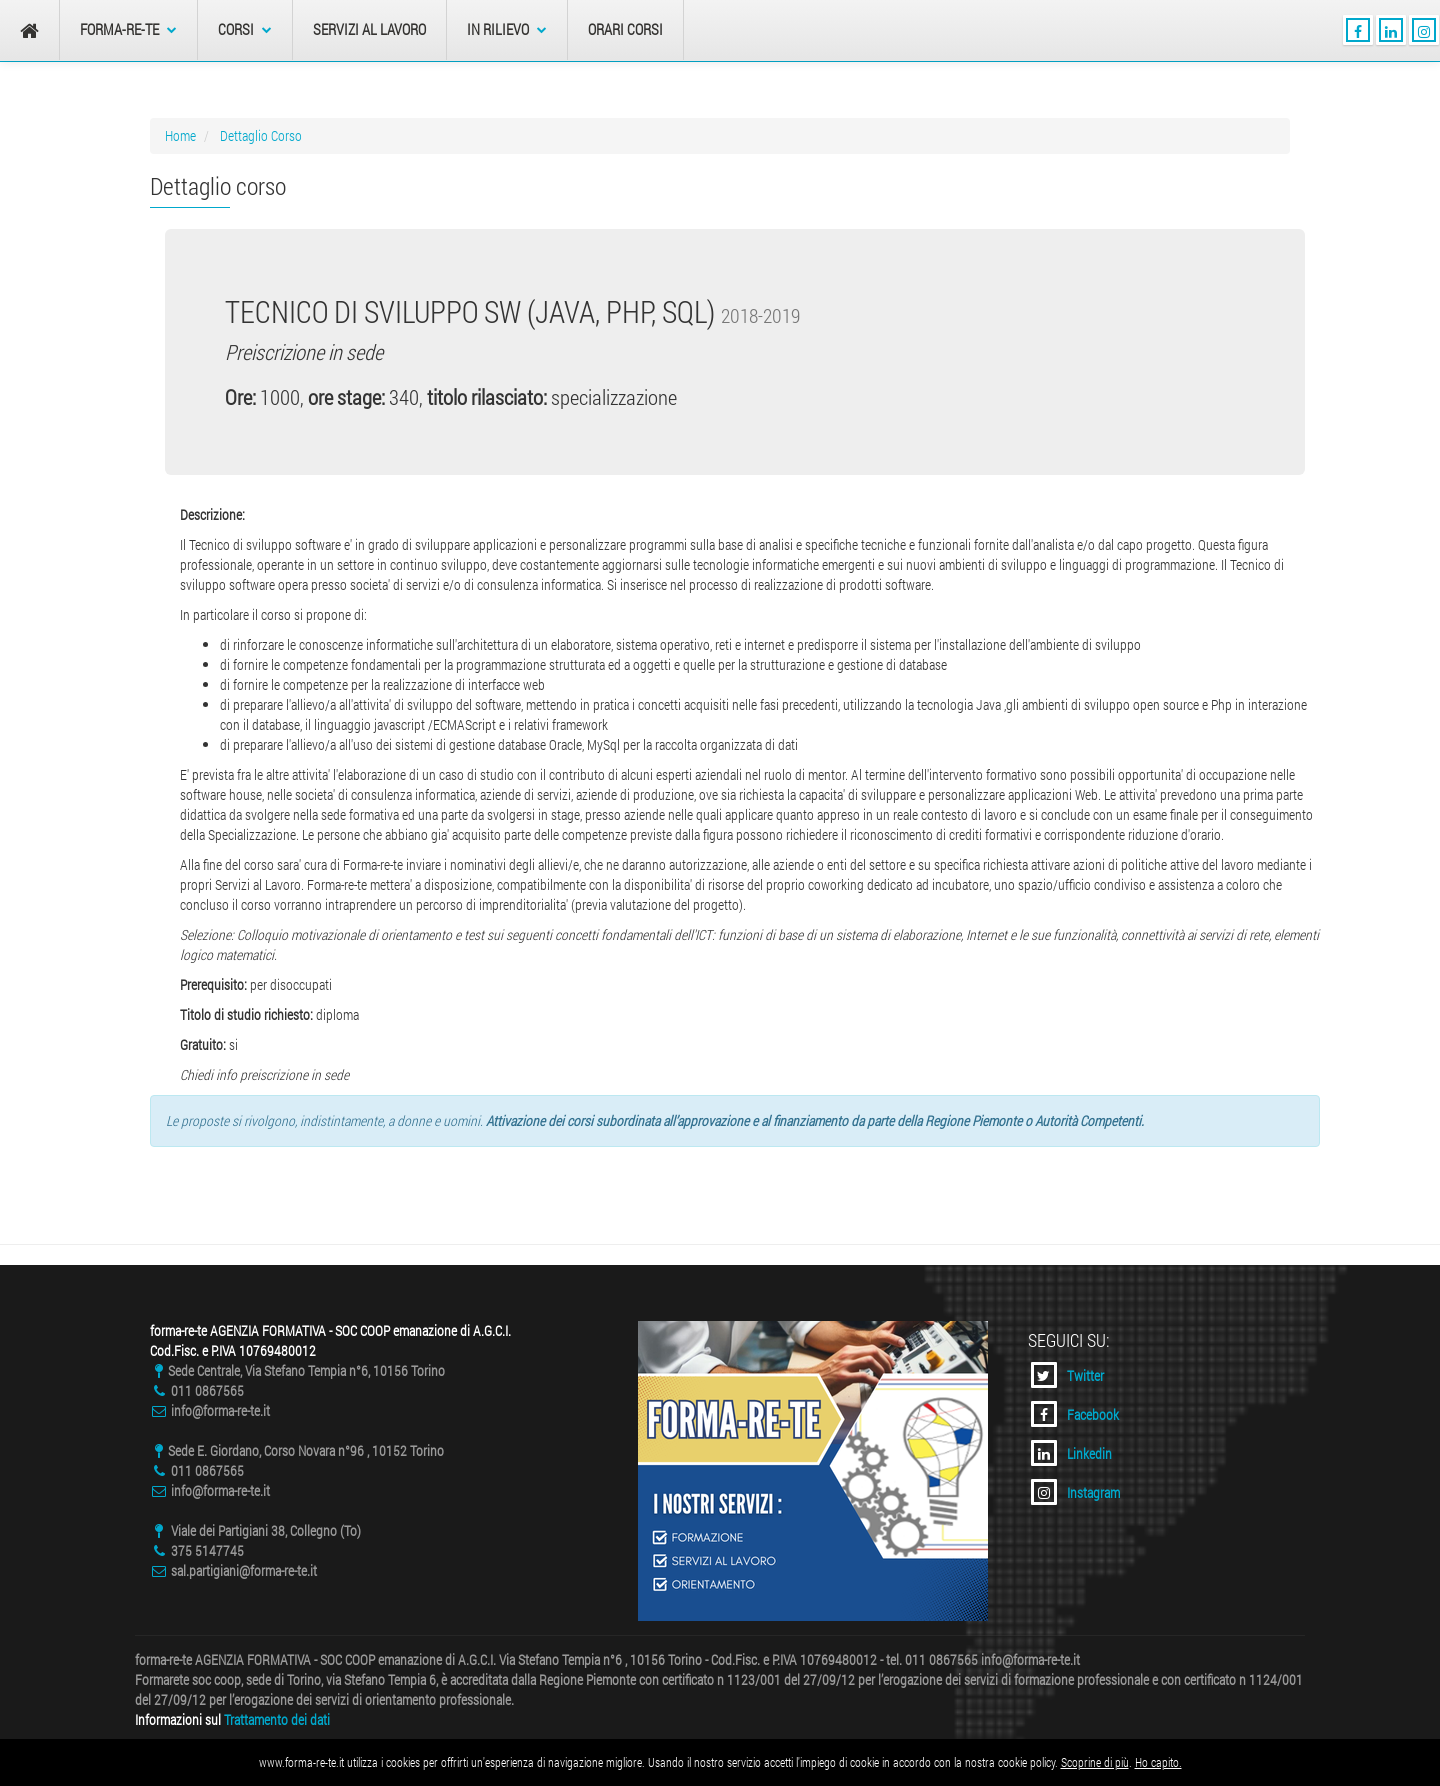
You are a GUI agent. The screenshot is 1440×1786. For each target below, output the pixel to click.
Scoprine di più (1095, 1762)
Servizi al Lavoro (369, 29)
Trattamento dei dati (277, 1719)
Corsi (245, 29)
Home (180, 135)
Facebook (1075, 1414)
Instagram (1075, 1492)
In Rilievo (507, 29)
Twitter (1067, 1375)
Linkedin (1071, 1453)
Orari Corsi (625, 29)
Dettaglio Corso (261, 135)
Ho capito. (1158, 1762)
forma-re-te (128, 29)
